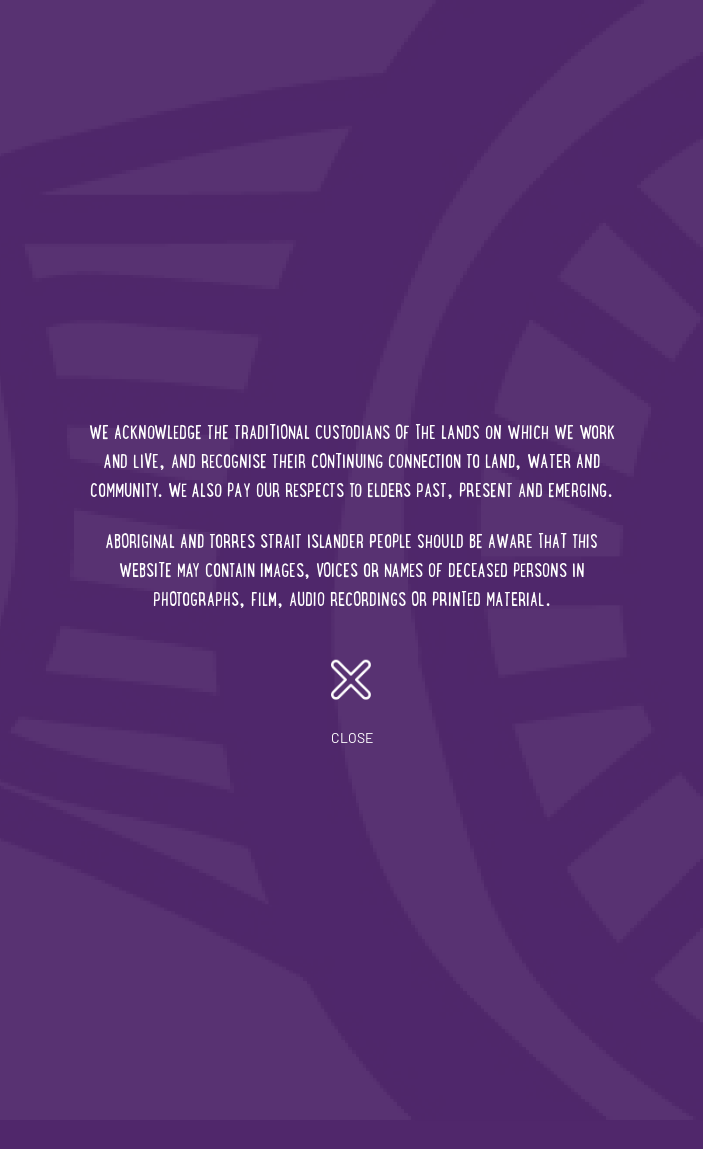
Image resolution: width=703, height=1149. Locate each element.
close (352, 703)
